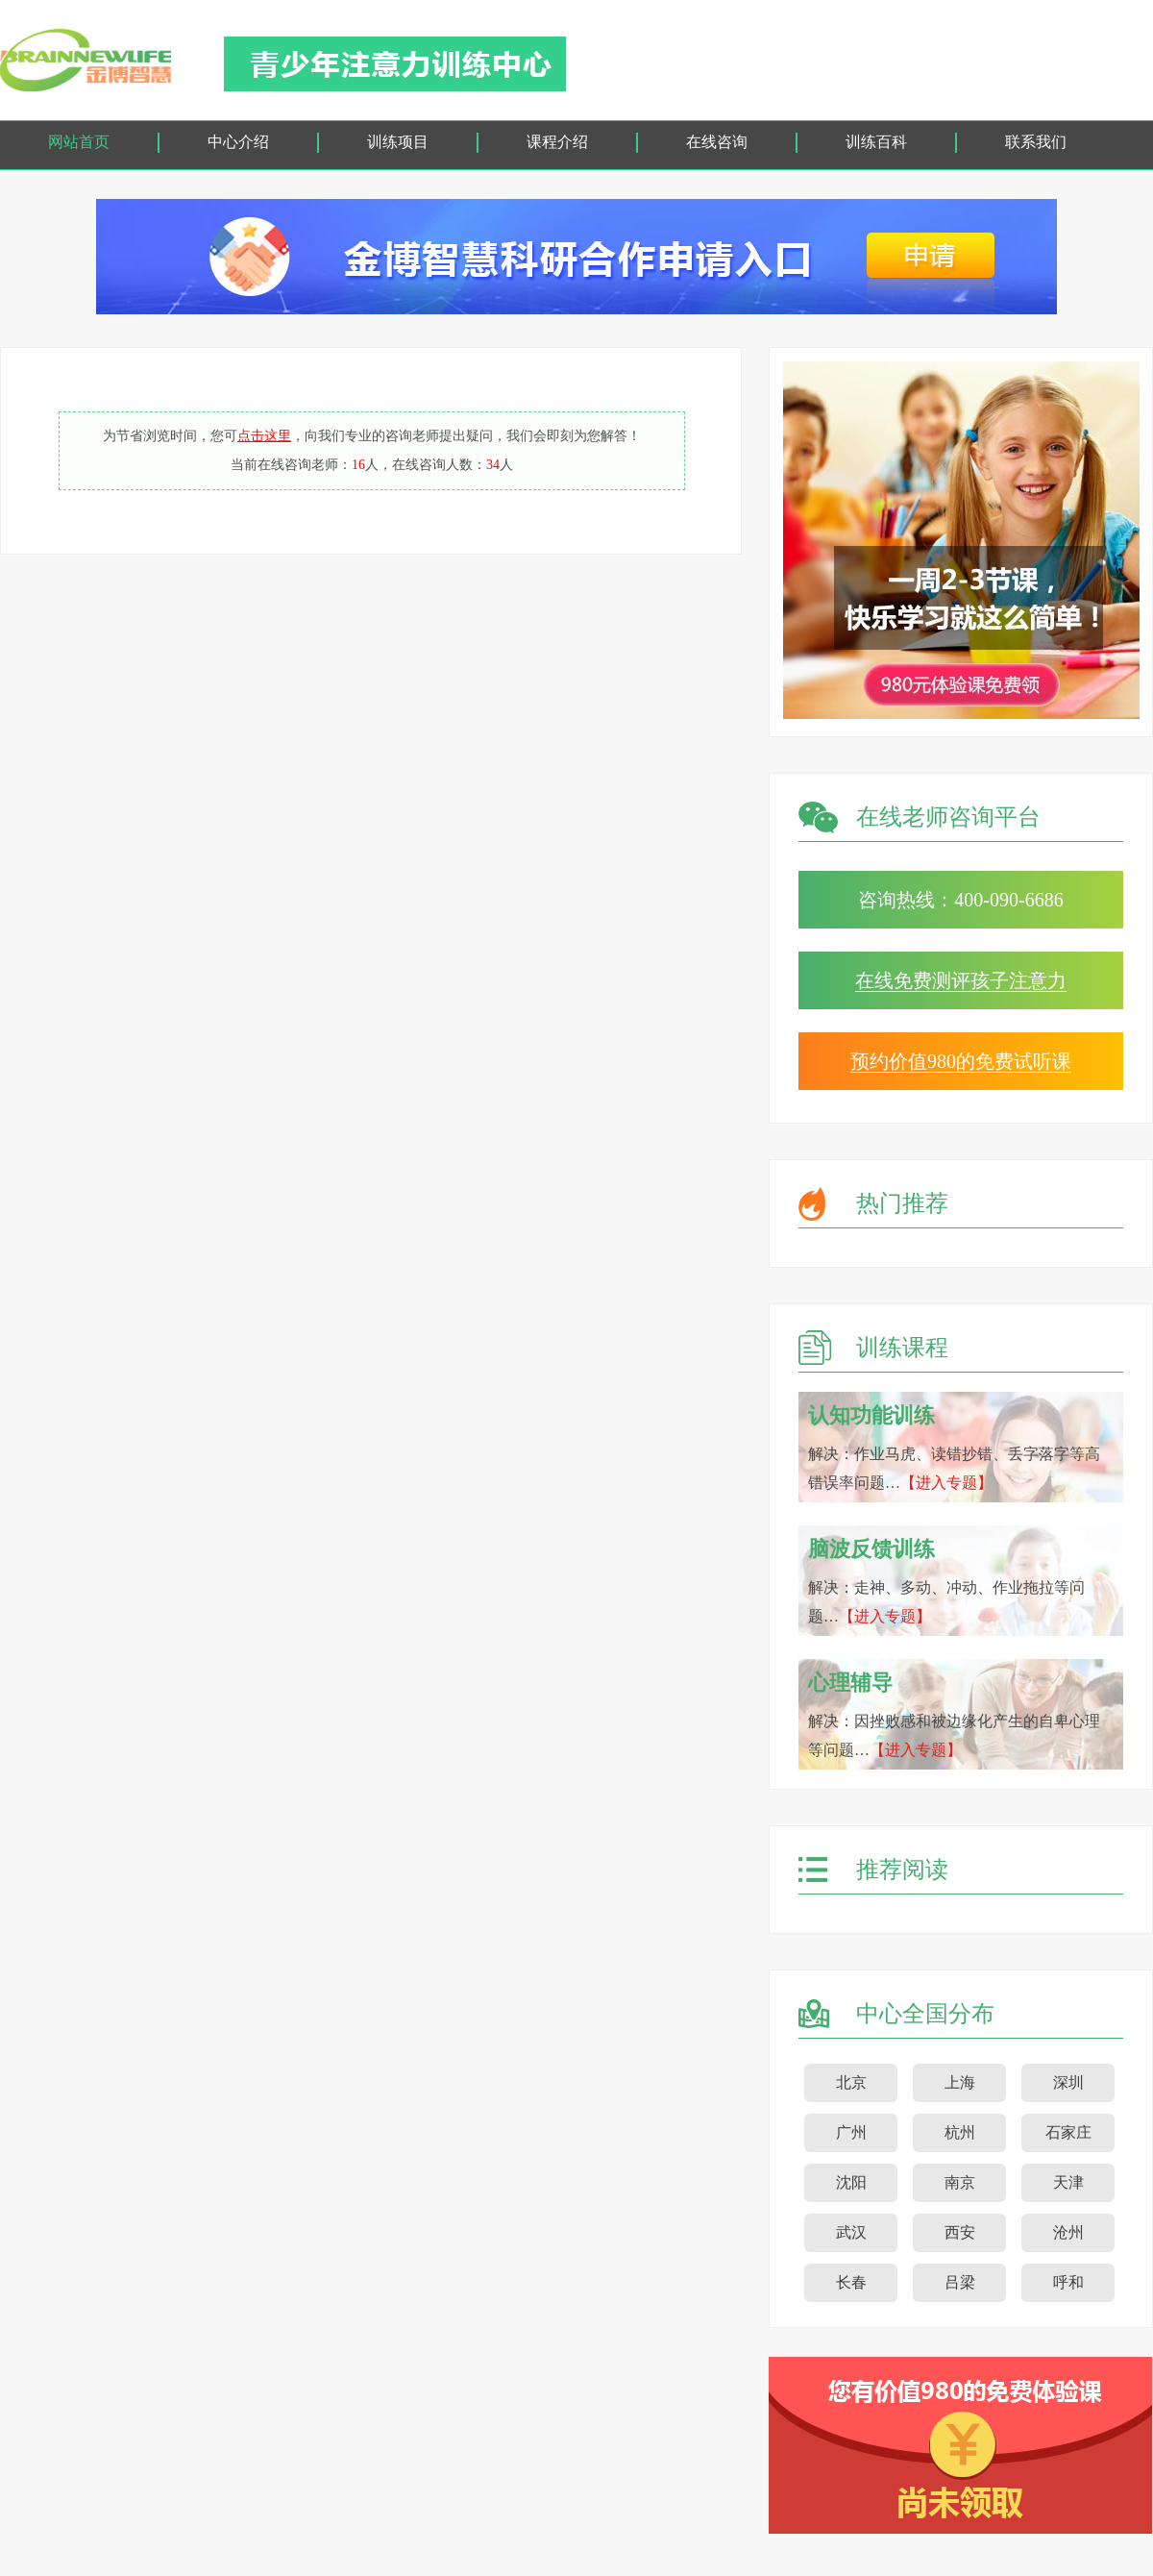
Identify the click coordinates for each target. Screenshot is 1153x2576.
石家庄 (1068, 2132)
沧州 (1068, 2232)
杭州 (959, 2132)
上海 (959, 2082)
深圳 (1068, 2082)
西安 (959, 2232)
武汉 (851, 2232)
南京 (959, 2182)
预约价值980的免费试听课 (960, 1061)
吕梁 (959, 2282)
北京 (851, 2082)
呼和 (1068, 2282)
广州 (851, 2132)
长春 (851, 2282)
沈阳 (851, 2182)
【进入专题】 (946, 1482)
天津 (1068, 2182)
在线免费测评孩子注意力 (961, 980)
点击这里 (264, 436)
